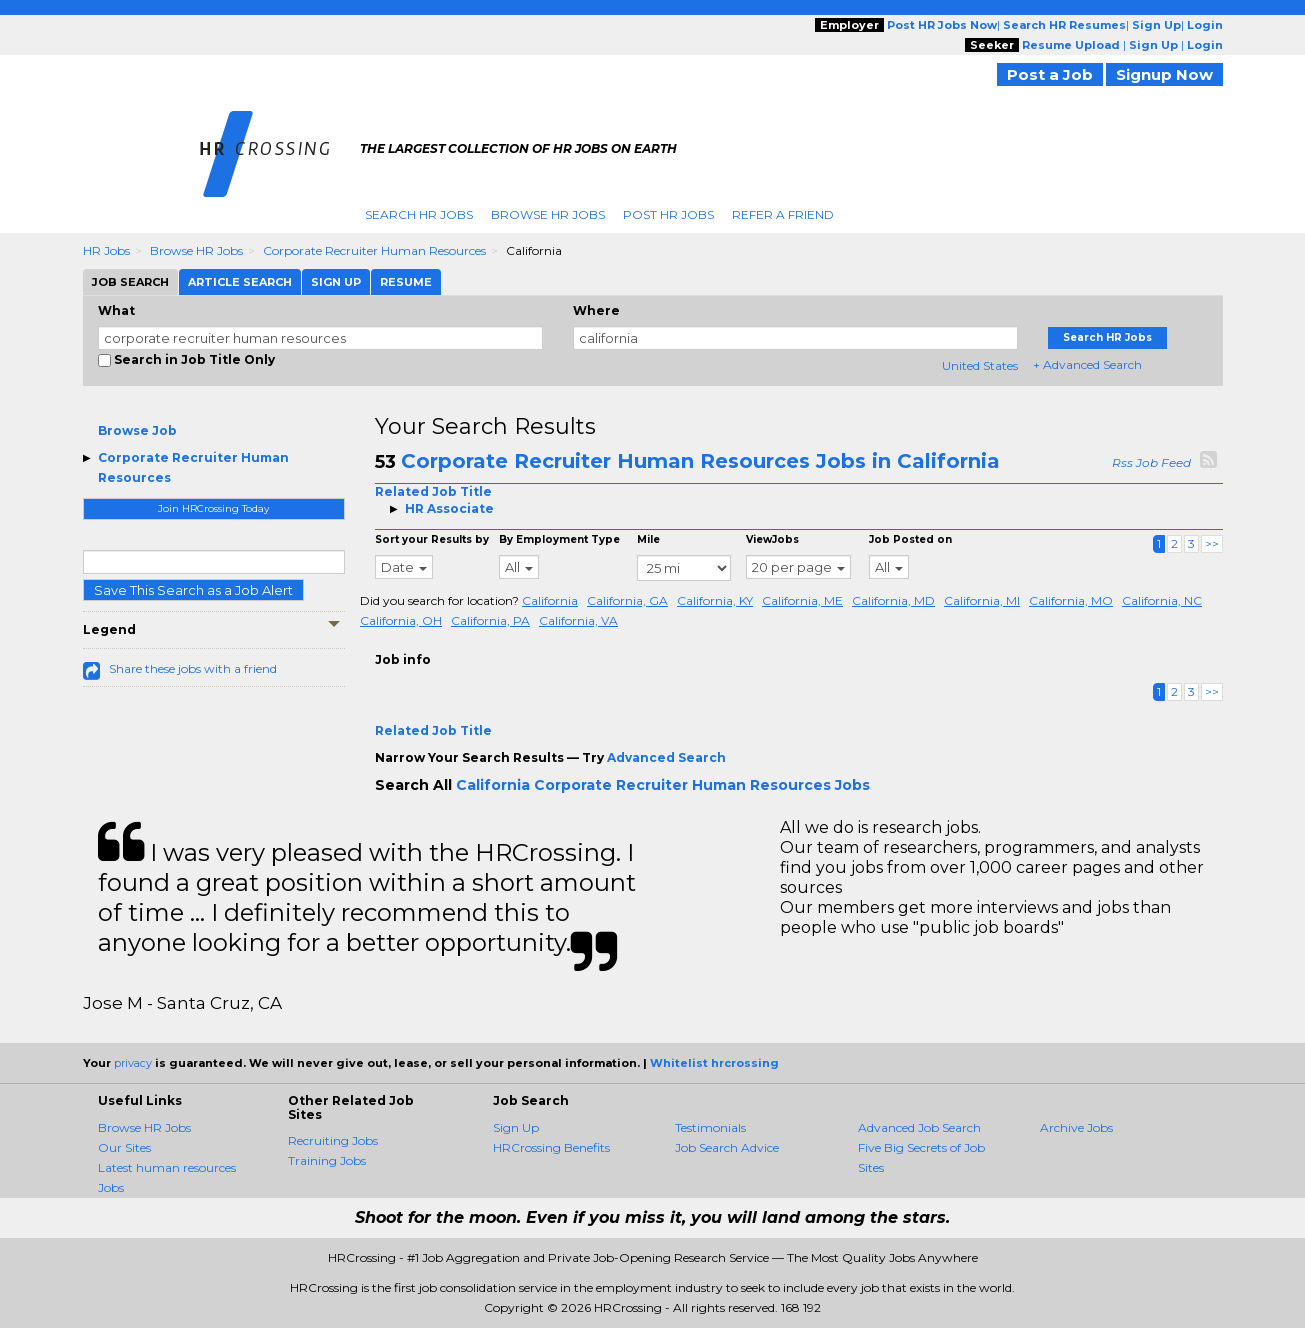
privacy (133, 1063)
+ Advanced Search (1087, 364)
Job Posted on (910, 539)
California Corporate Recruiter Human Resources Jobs (663, 785)
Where (596, 310)
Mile (648, 539)
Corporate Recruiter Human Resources (374, 250)
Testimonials (710, 1127)
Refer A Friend (783, 214)
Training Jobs (327, 1160)
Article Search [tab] (240, 282)
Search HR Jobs (419, 214)
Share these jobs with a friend (193, 668)
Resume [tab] (406, 282)
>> (1212, 543)
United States (980, 365)
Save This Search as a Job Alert (193, 590)
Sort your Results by (432, 539)
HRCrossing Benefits (551, 1147)
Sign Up (516, 1127)
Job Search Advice (727, 1147)
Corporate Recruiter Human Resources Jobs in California (700, 461)
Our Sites (124, 1147)
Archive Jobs (1076, 1127)
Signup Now (1164, 74)
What (116, 310)
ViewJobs (772, 539)
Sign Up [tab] (336, 282)
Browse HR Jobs (548, 214)
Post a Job (1050, 74)
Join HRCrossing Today (213, 508)
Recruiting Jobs (333, 1140)
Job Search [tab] (130, 282)
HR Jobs (106, 250)
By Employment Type (559, 539)
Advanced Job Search (919, 1127)
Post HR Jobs (668, 214)
